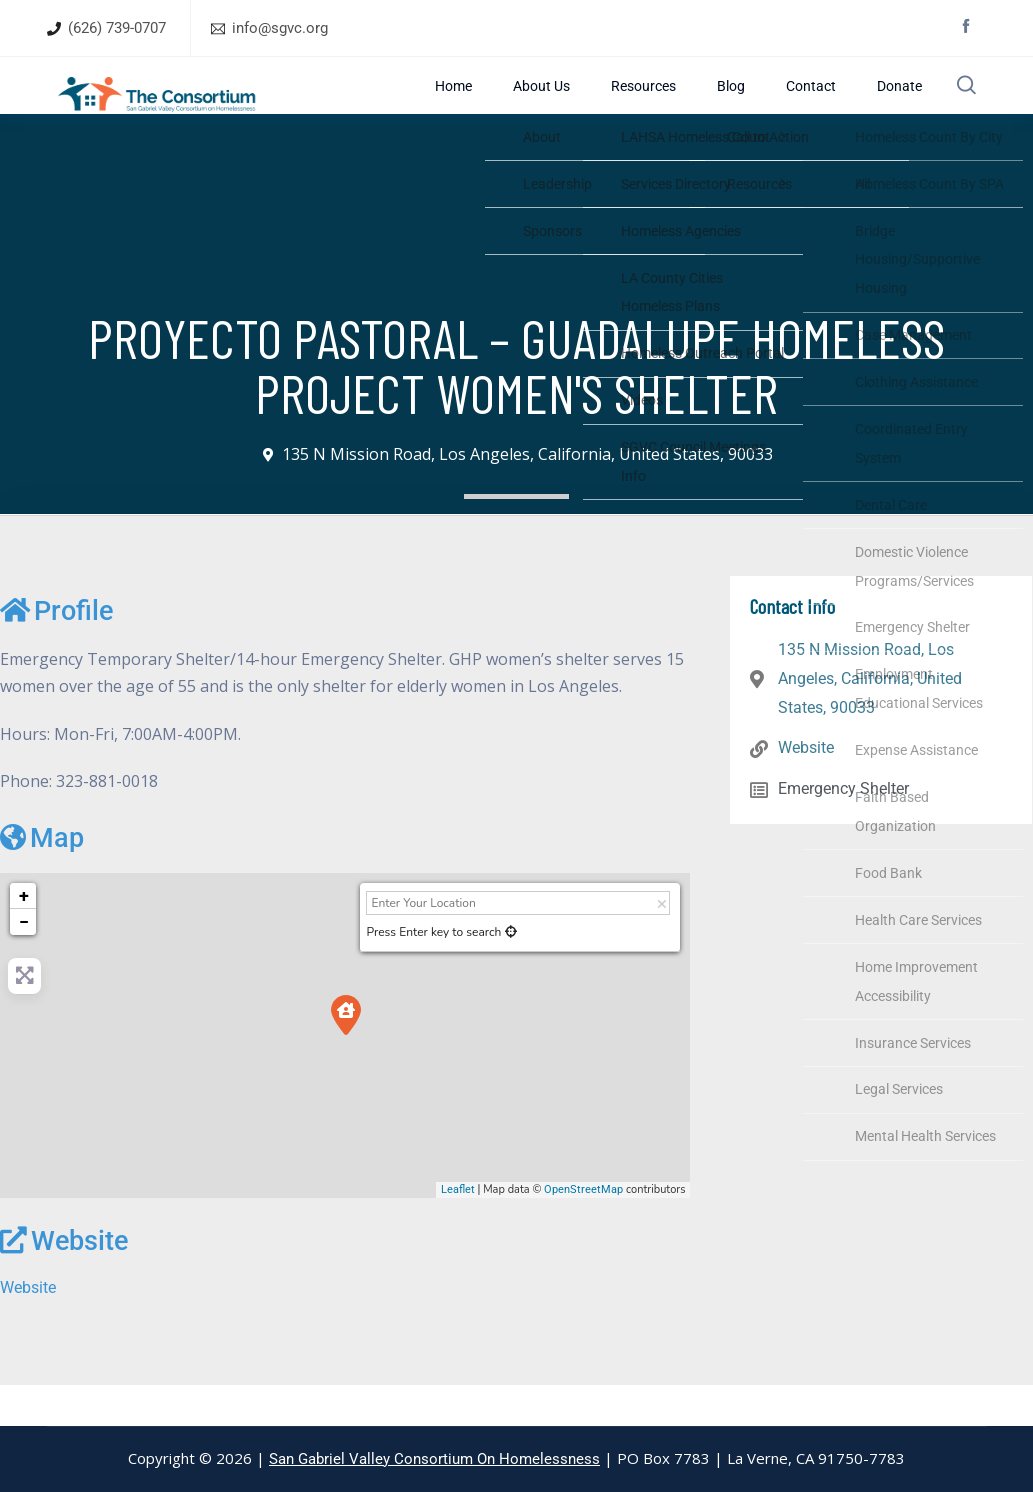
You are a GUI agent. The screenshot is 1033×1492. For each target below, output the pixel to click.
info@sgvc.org (280, 28)
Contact (829, 105)
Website (64, 1282)
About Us (635, 105)
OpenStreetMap (583, 1229)
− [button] (24, 962)
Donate (891, 105)
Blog (774, 105)
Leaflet (458, 1229)
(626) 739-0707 (117, 28)
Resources (711, 105)
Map (42, 879)
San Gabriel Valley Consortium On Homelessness (434, 1459)
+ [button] (24, 936)
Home (573, 105)
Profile (56, 652)
